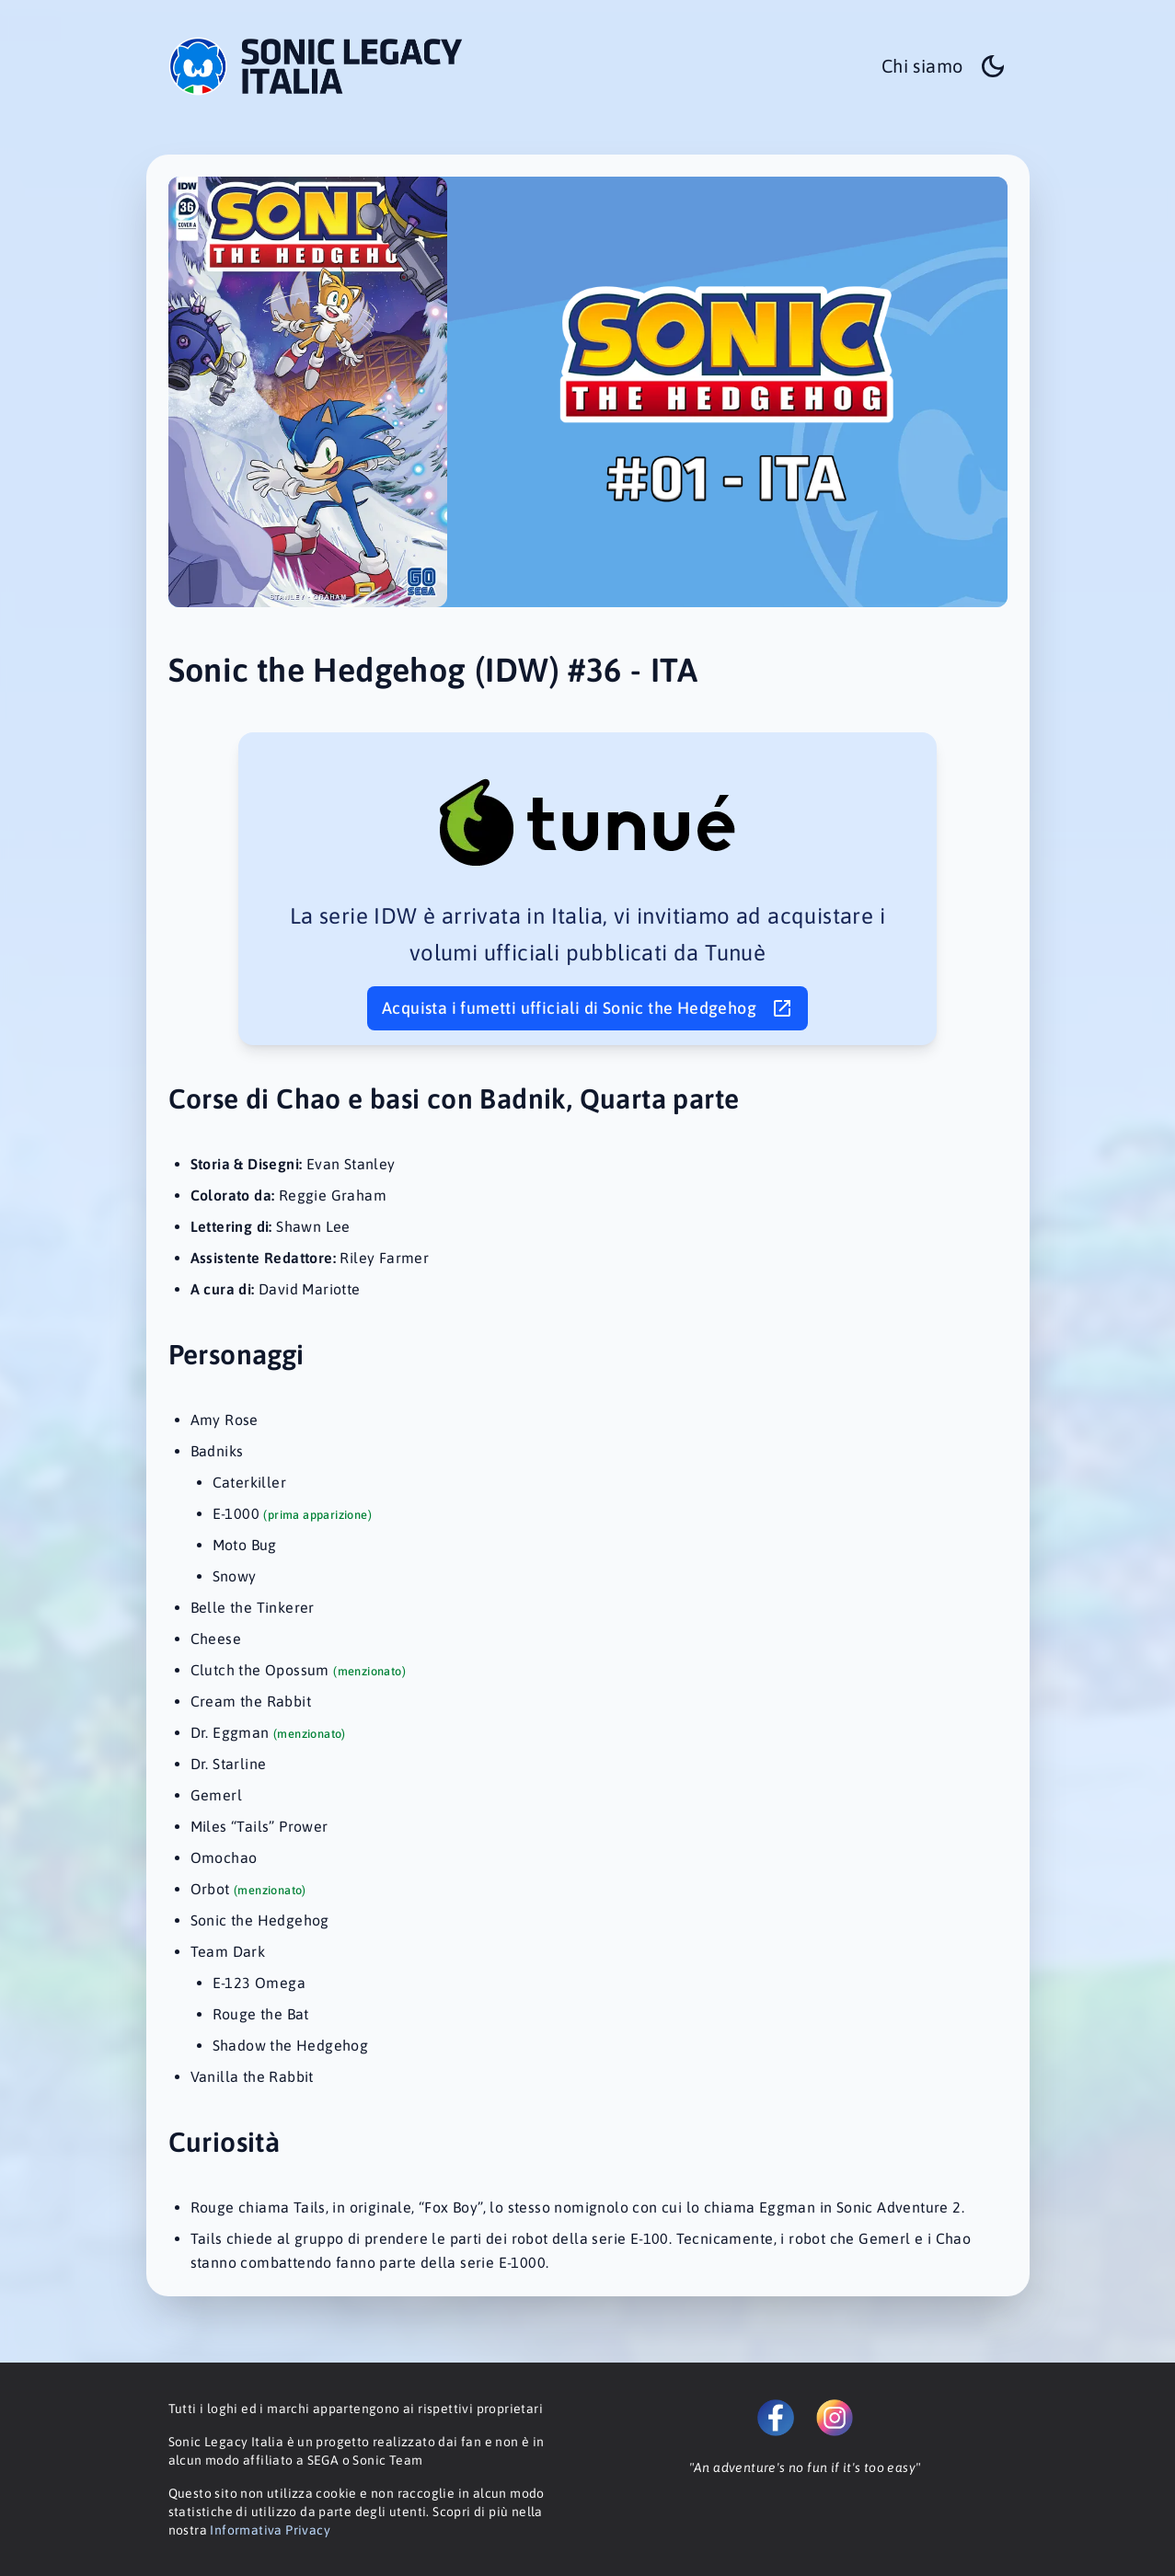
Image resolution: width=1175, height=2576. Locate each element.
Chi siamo (922, 65)
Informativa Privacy (270, 2530)
